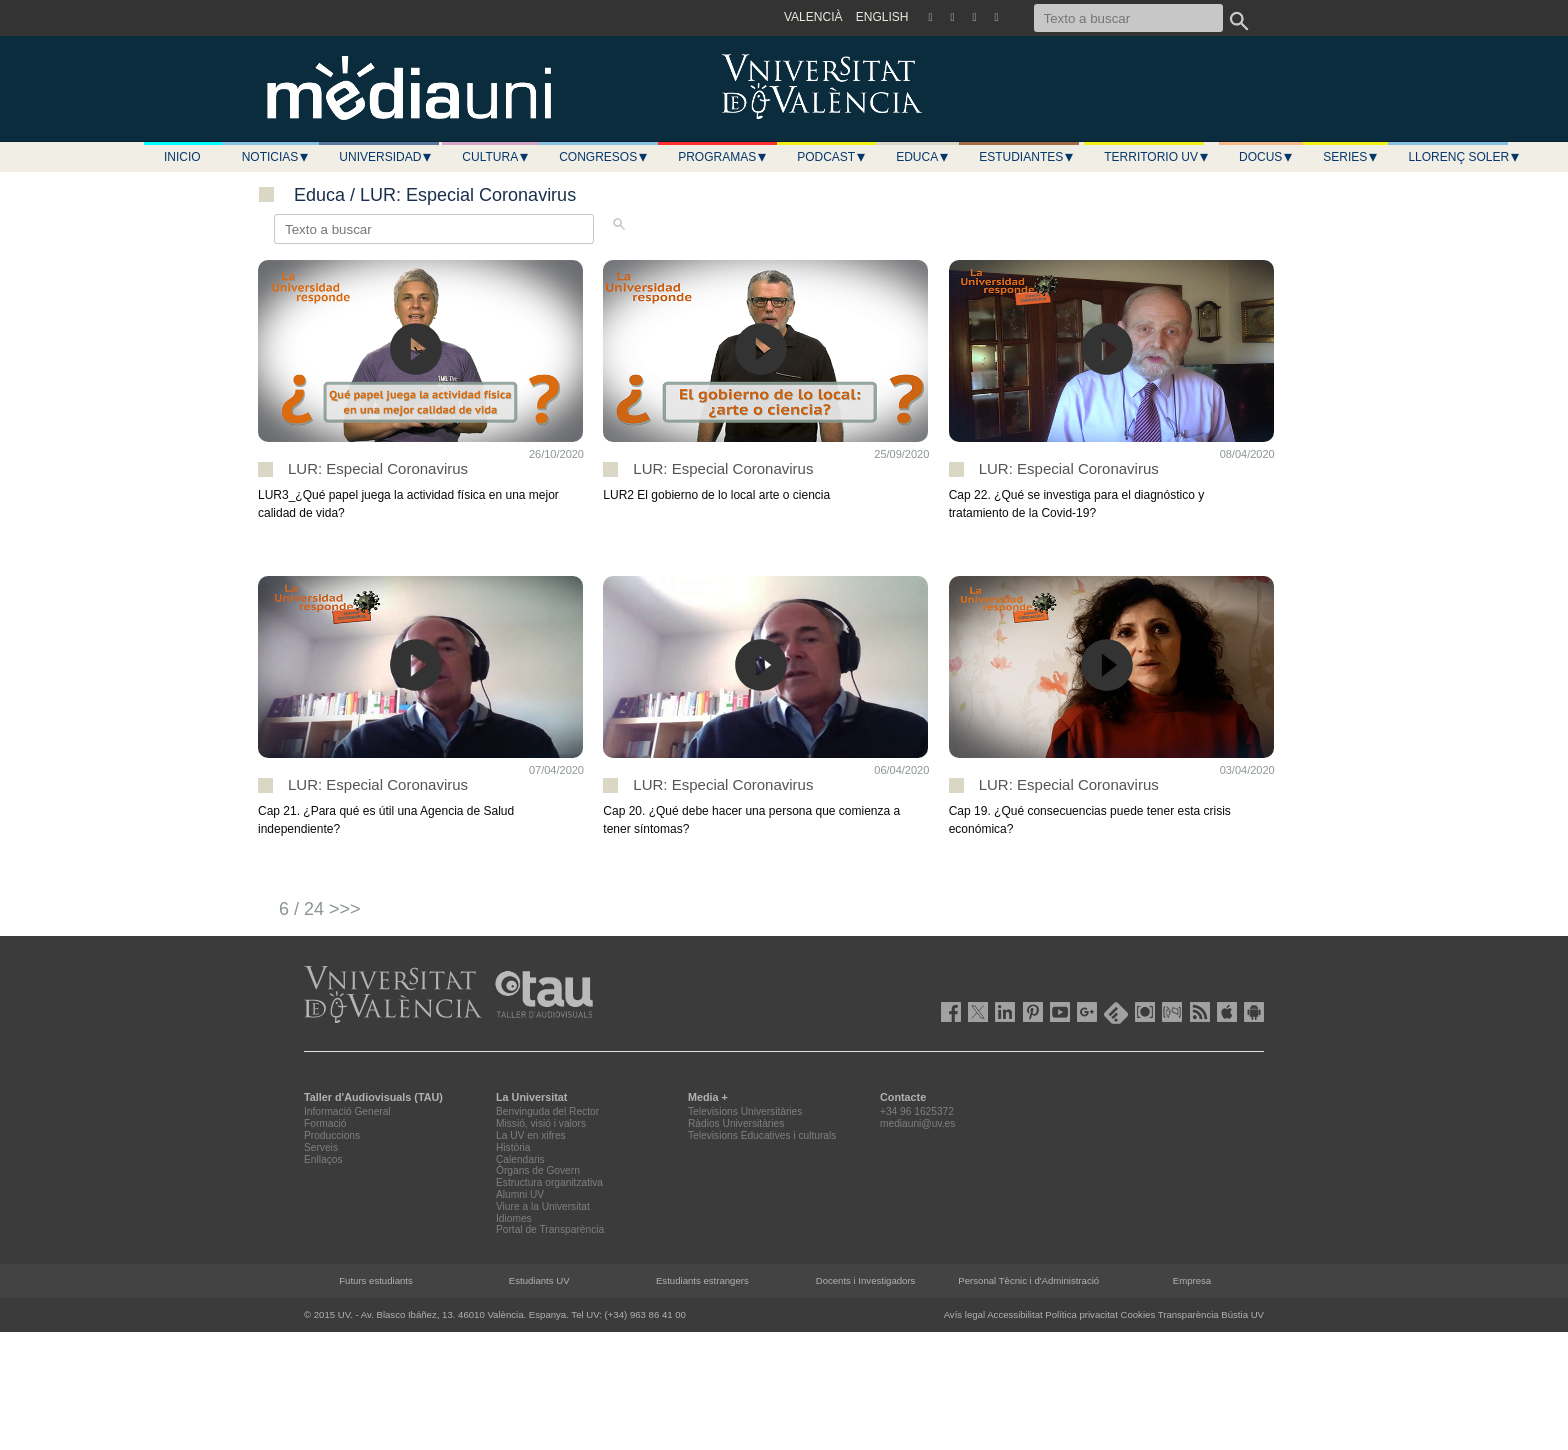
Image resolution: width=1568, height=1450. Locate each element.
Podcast (832, 157)
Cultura (496, 157)
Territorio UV (1157, 157)
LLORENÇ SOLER (1464, 157)
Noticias (276, 157)
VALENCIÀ (813, 17)
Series (1351, 157)
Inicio (182, 157)
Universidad (386, 157)
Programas (723, 157)
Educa (923, 157)
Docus (1266, 157)
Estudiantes (1027, 157)
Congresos (604, 157)
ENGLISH (882, 17)
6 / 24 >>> (320, 909)
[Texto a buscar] (1128, 18)
